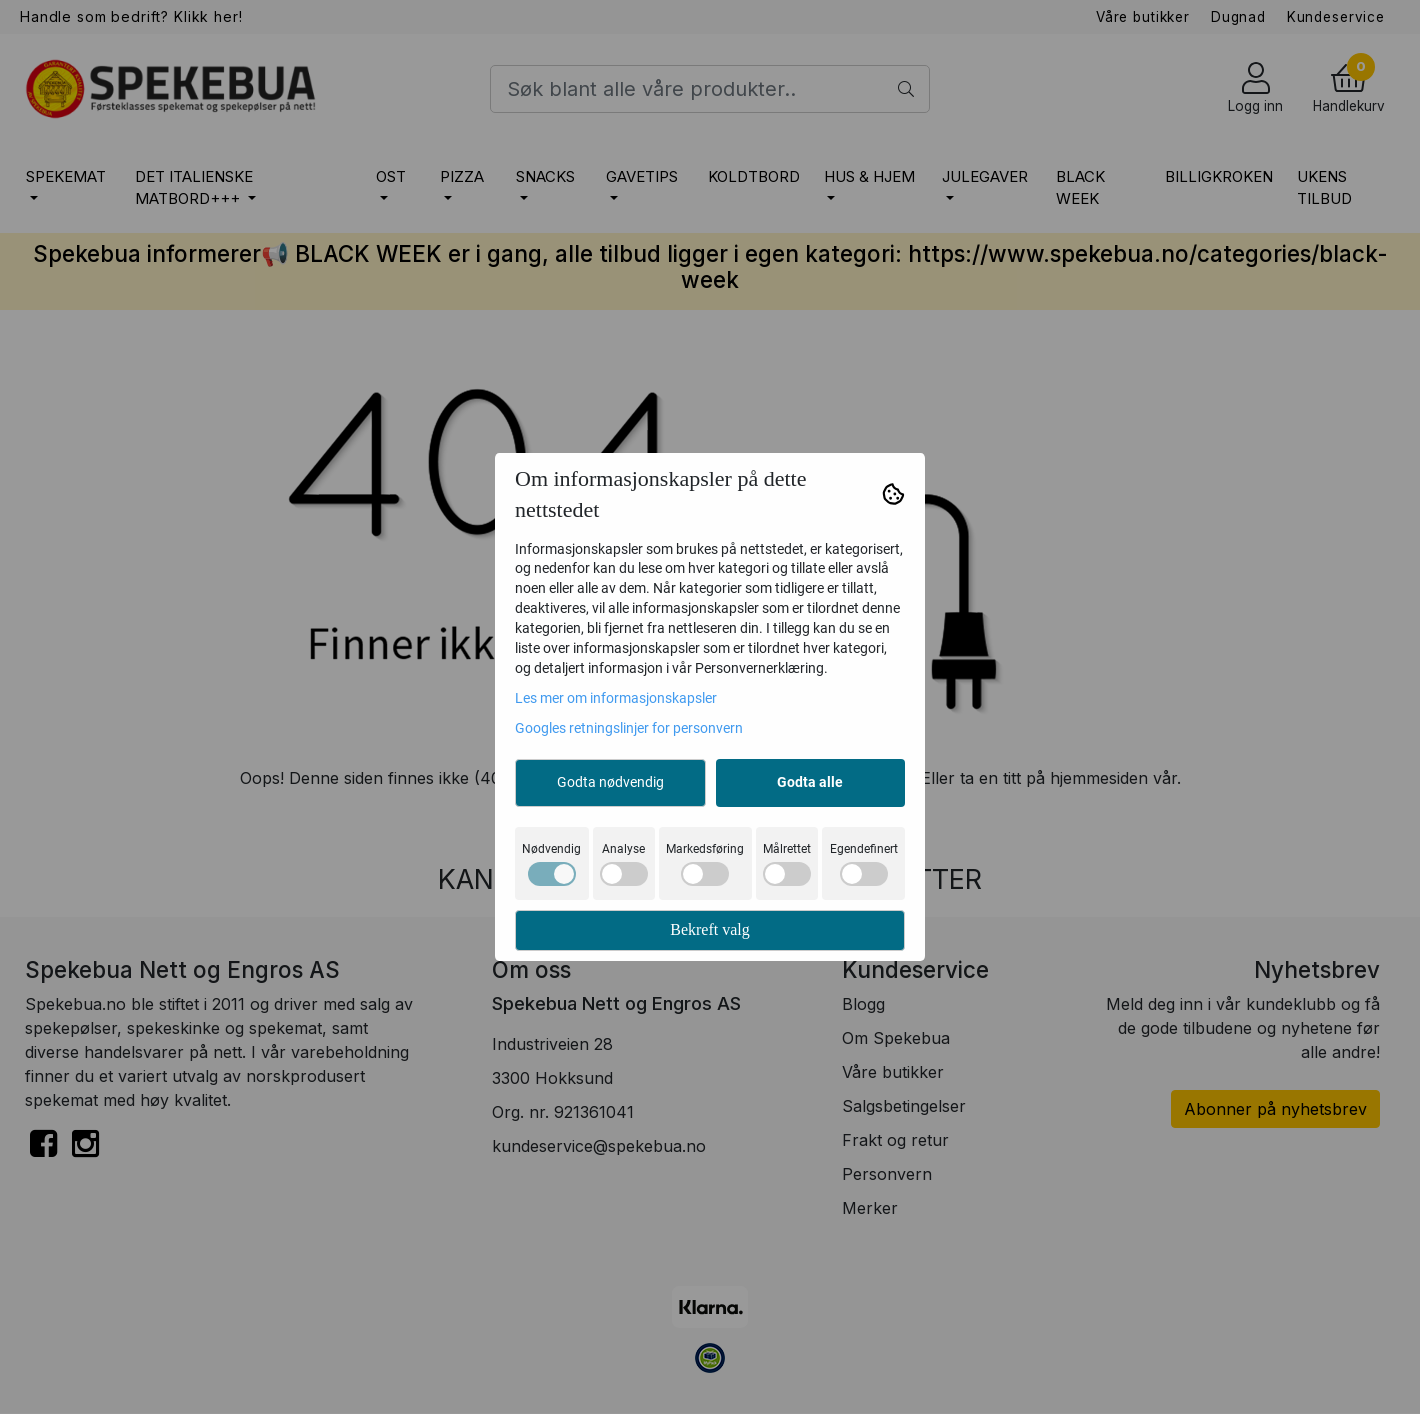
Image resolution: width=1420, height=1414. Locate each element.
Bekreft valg (710, 929)
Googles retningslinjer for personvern (629, 728)
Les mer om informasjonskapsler (616, 698)
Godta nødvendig (610, 782)
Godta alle (810, 782)
